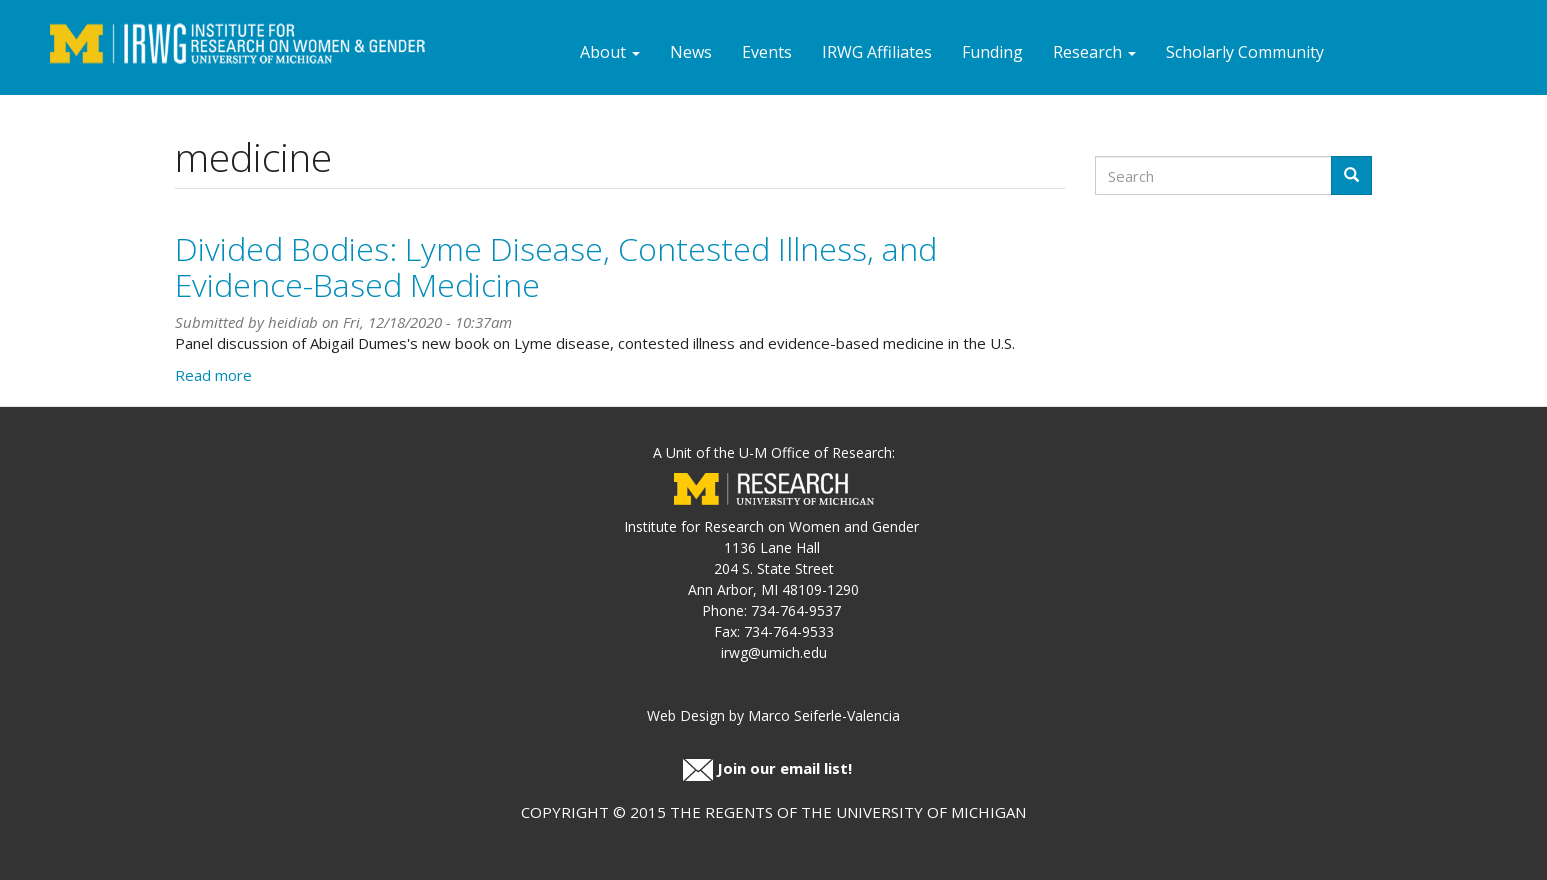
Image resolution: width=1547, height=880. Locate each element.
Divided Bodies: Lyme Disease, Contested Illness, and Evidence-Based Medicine (556, 266)
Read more (213, 375)
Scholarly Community (1245, 52)
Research (1094, 52)
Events (767, 52)
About (610, 52)
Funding (992, 52)
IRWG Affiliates (877, 52)
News (691, 52)
